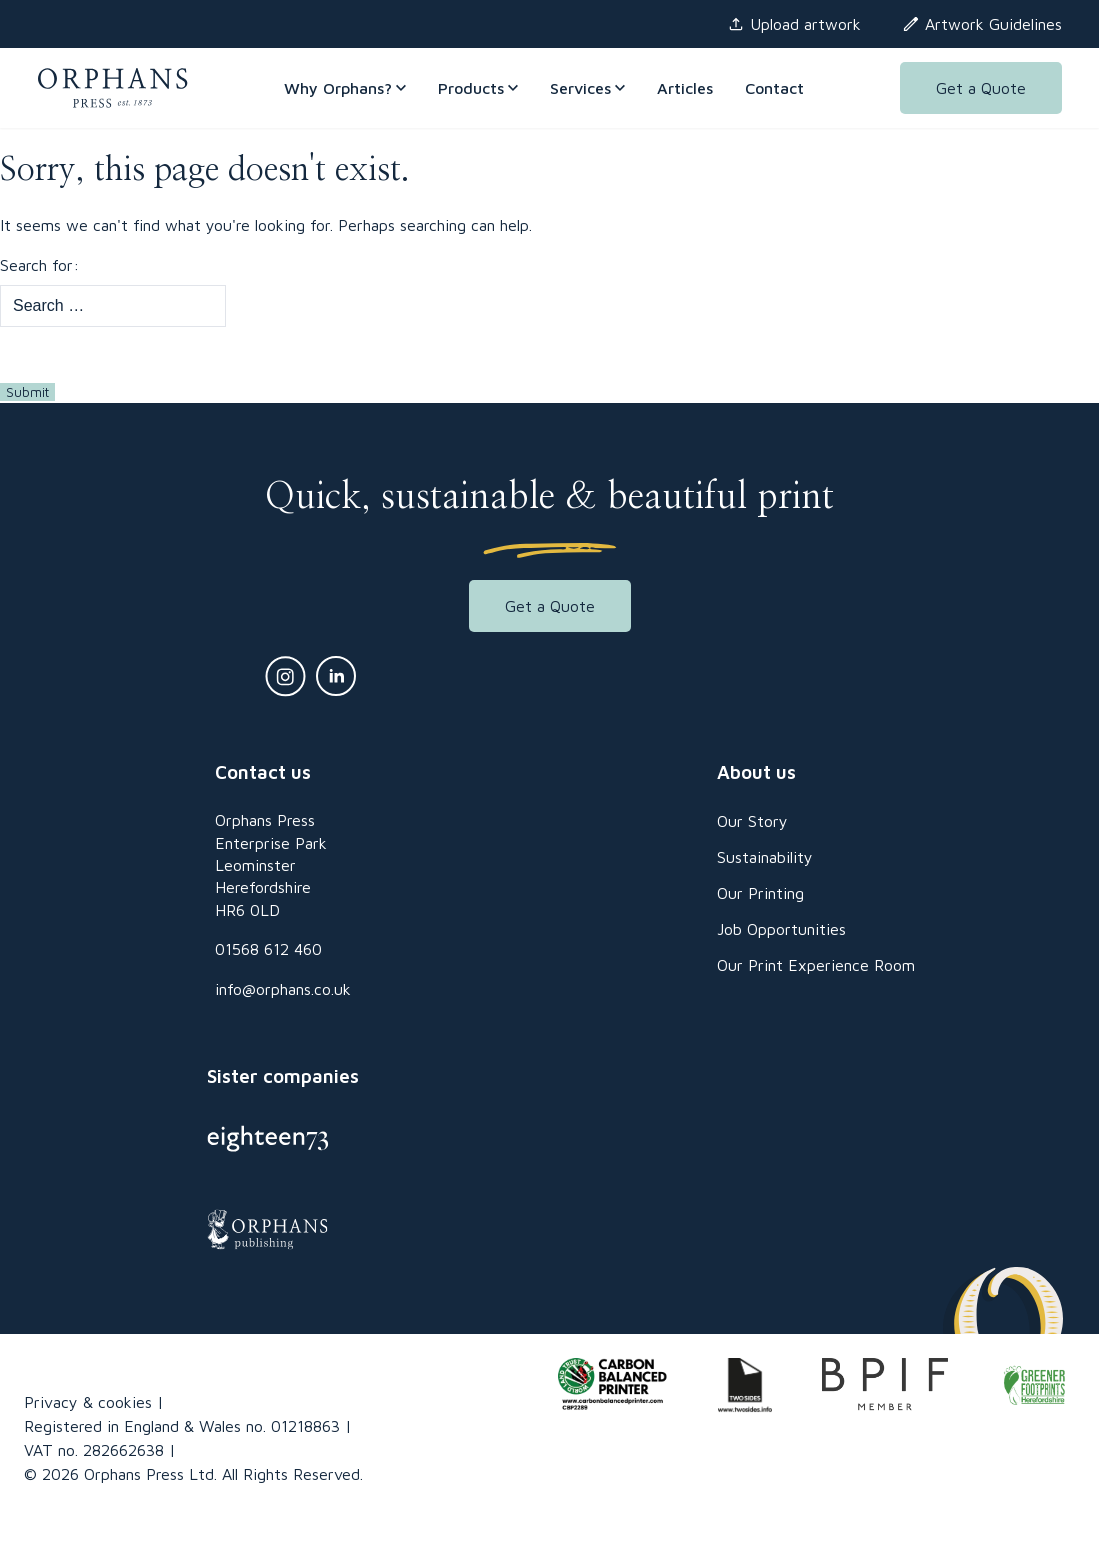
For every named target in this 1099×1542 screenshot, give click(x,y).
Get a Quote (981, 88)
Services (587, 88)
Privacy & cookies (88, 1402)
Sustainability (765, 857)
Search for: (39, 265)
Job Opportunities (781, 929)
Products (478, 88)
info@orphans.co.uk (283, 989)
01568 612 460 (268, 949)
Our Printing (760, 893)
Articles (685, 88)
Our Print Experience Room (816, 965)
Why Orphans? (345, 88)
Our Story (752, 821)
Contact (774, 88)
